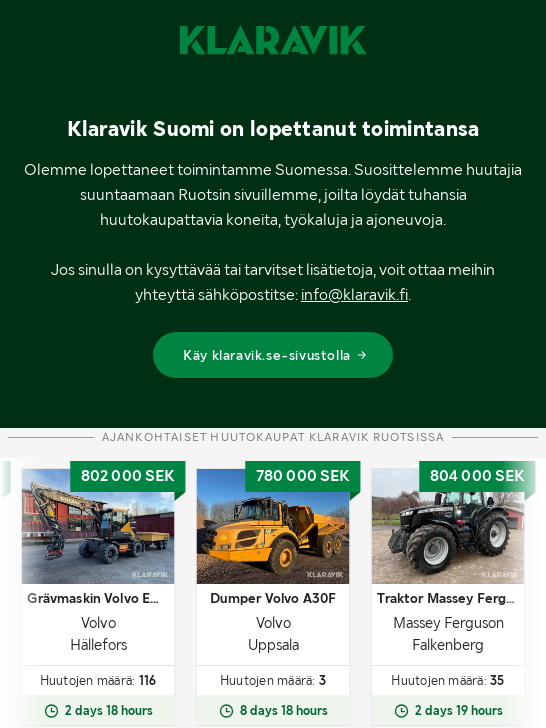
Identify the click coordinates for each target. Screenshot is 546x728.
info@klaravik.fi (354, 294)
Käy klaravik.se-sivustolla (275, 355)
